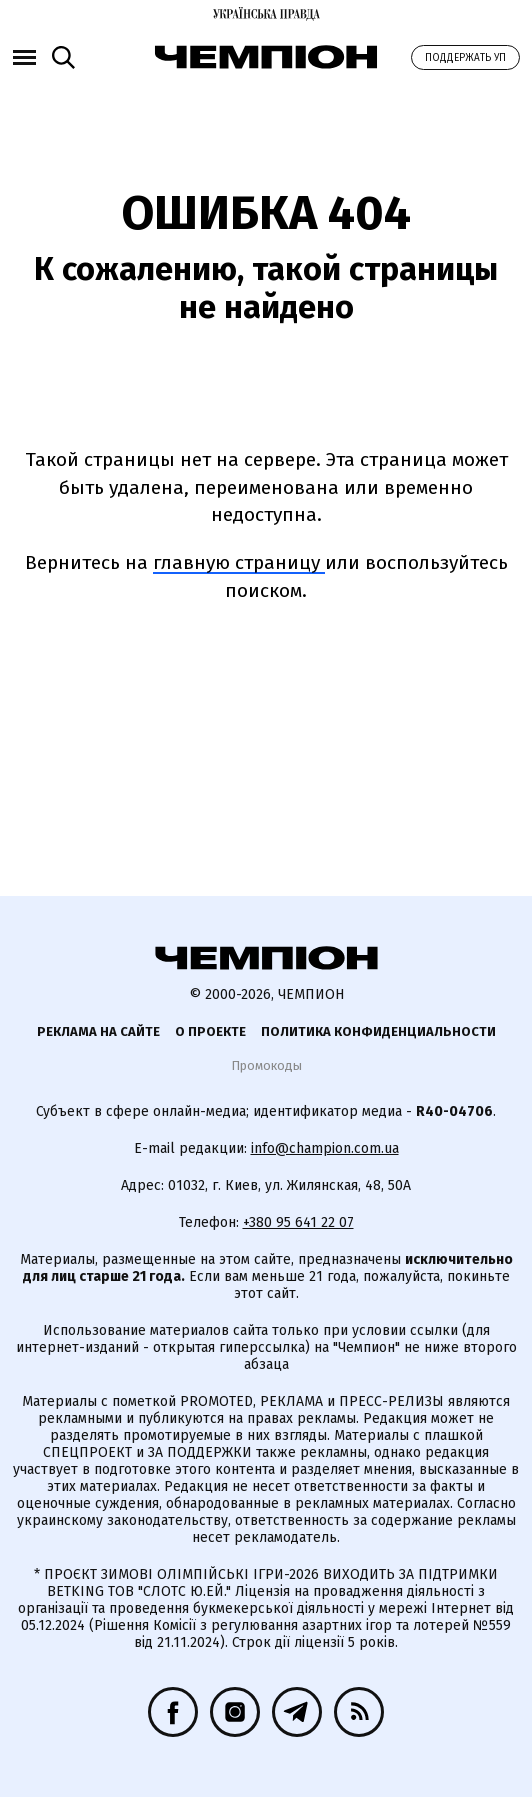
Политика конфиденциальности (378, 1031)
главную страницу (239, 562)
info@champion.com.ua (325, 1148)
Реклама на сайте (98, 1031)
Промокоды (266, 1065)
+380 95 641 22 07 (298, 1222)
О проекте (210, 1031)
